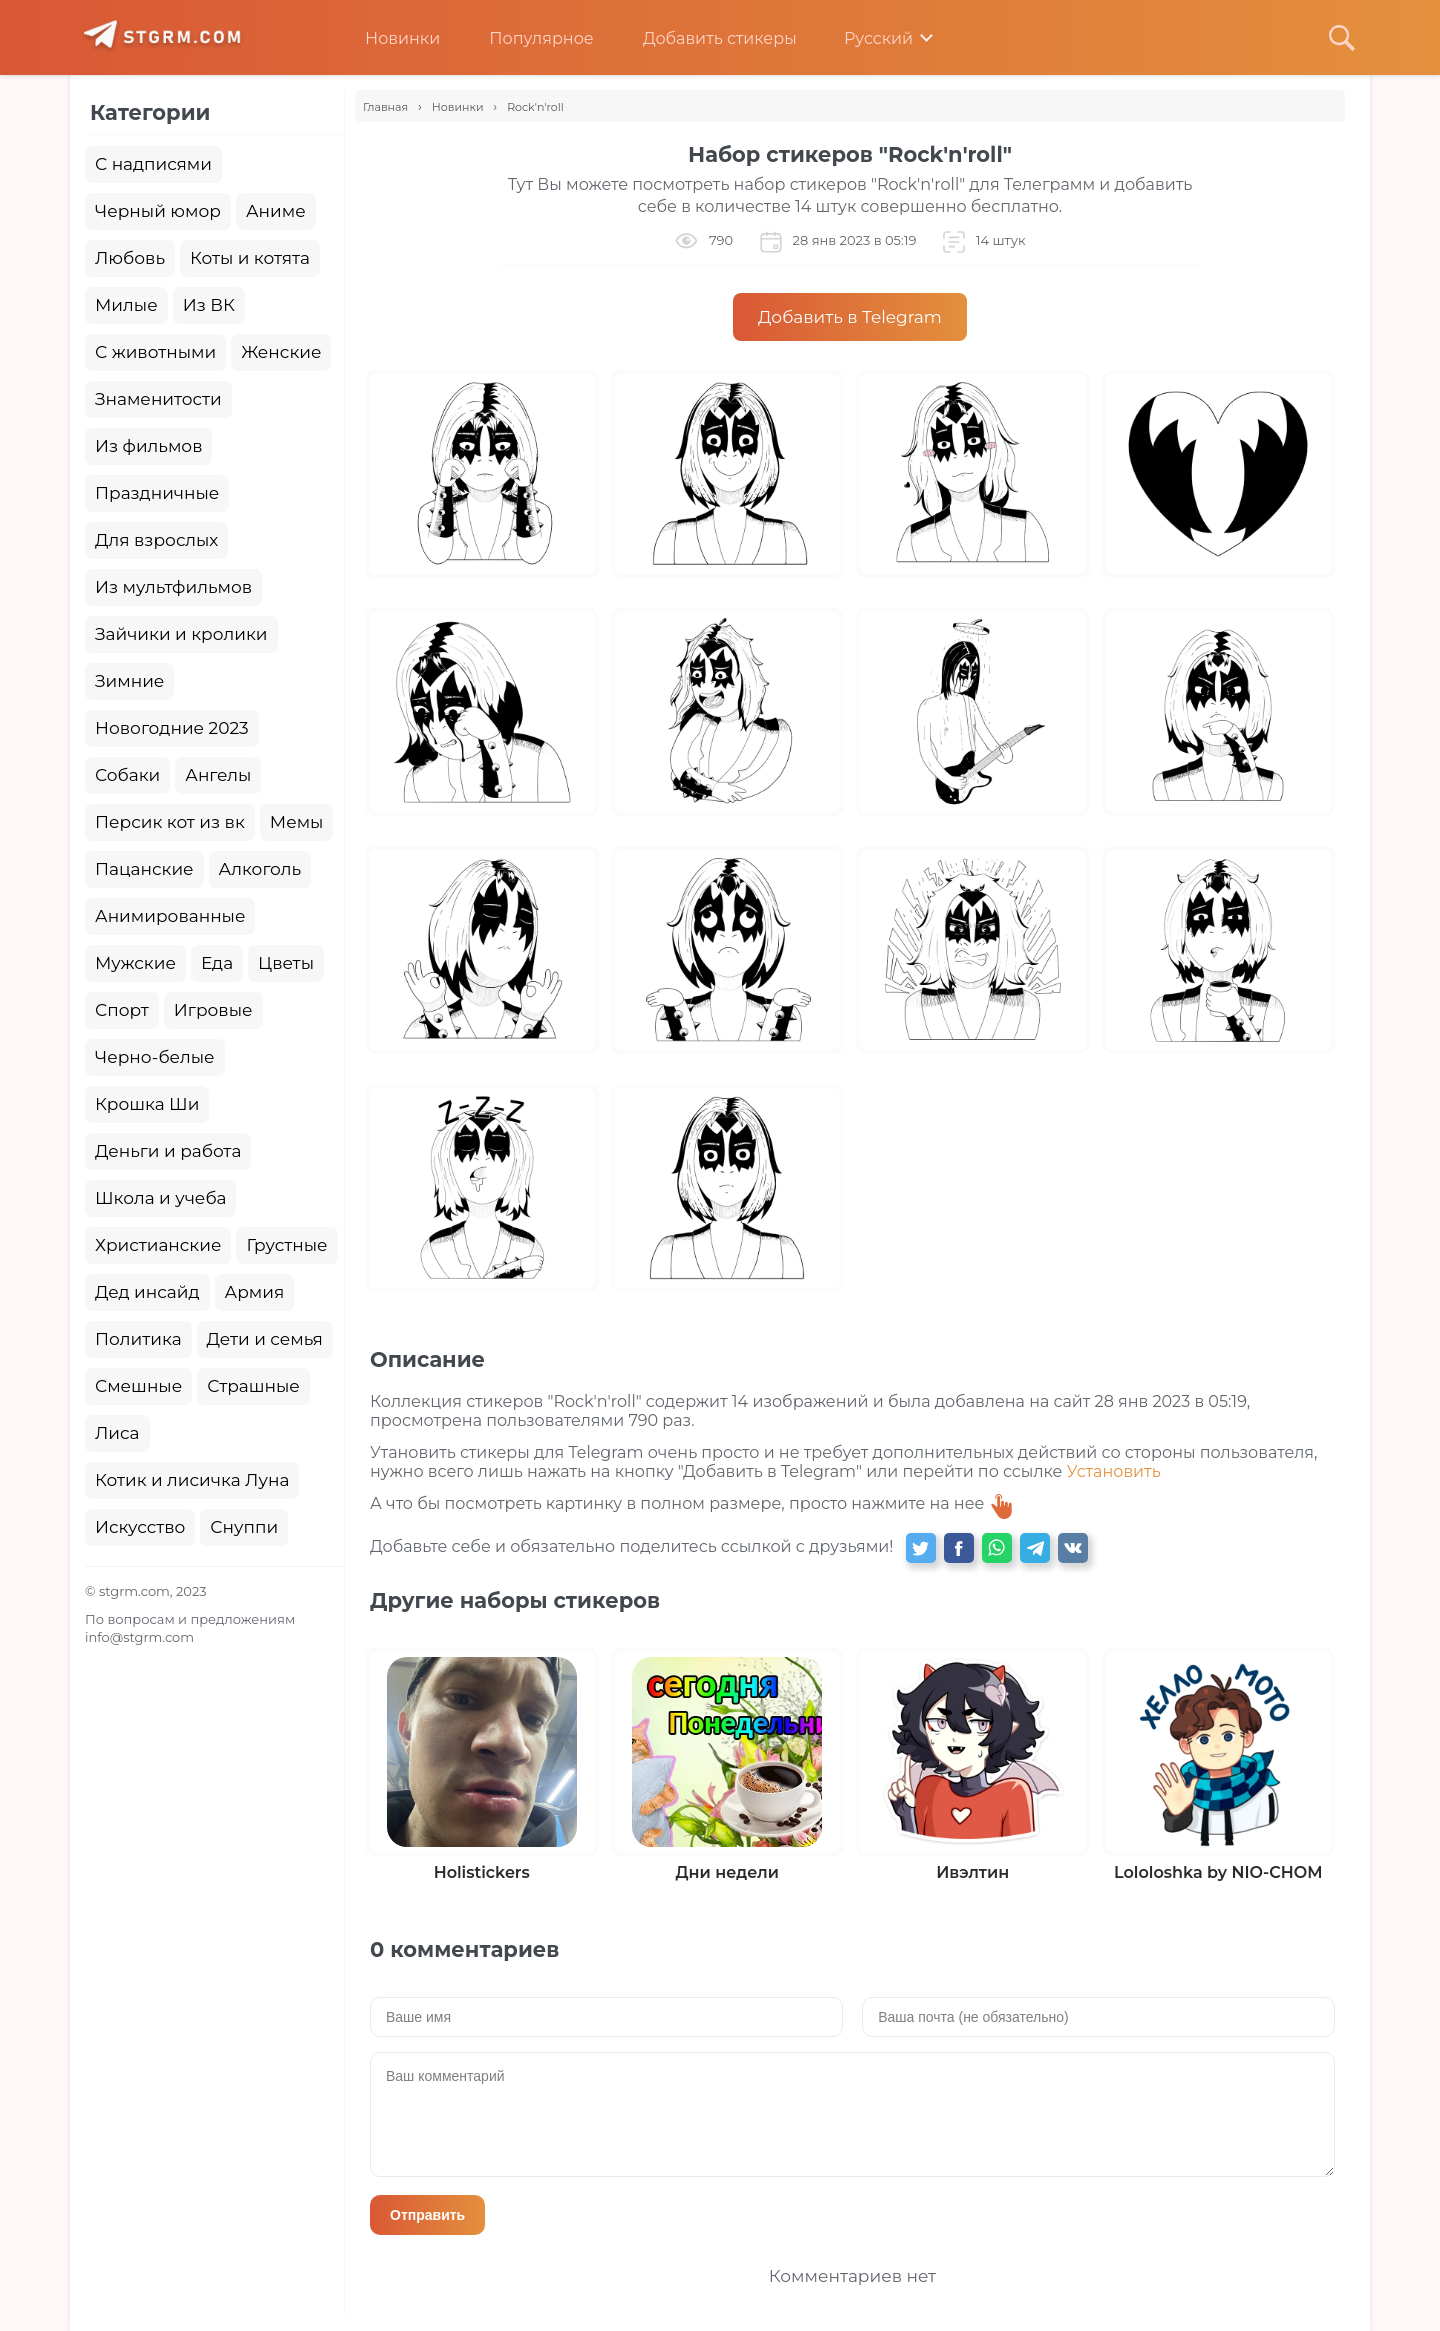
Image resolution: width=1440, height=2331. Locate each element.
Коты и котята (250, 258)
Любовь (130, 258)
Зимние (129, 681)
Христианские (158, 1245)
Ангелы (218, 775)
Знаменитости (158, 399)
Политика (138, 1339)
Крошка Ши (147, 1104)
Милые (126, 305)
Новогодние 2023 (172, 728)
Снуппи (244, 1527)
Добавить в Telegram (850, 317)
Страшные (253, 1386)
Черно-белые (155, 1057)
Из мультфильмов (173, 587)
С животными (155, 352)
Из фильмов (148, 446)
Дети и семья (265, 1339)
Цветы (286, 963)
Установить (1114, 1471)
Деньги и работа (168, 1151)
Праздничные (157, 493)
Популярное (526, 38)
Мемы (297, 822)
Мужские (135, 963)
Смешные (138, 1386)
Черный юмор (158, 211)
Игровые (213, 1010)
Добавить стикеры (705, 38)
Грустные (286, 1245)
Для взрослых (156, 540)
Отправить (427, 2215)
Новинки (387, 38)
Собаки (127, 775)
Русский (864, 38)
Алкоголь (260, 869)
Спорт (122, 1010)
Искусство (140, 1527)
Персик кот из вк (170, 822)
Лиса (117, 1433)
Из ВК (209, 305)
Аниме (276, 211)
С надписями (153, 164)
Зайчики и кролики (181, 634)
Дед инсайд (147, 1292)
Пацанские (144, 869)
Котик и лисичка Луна (192, 1480)
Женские (281, 352)
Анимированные (170, 916)
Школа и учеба (160, 1198)
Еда (217, 963)
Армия (255, 1292)
